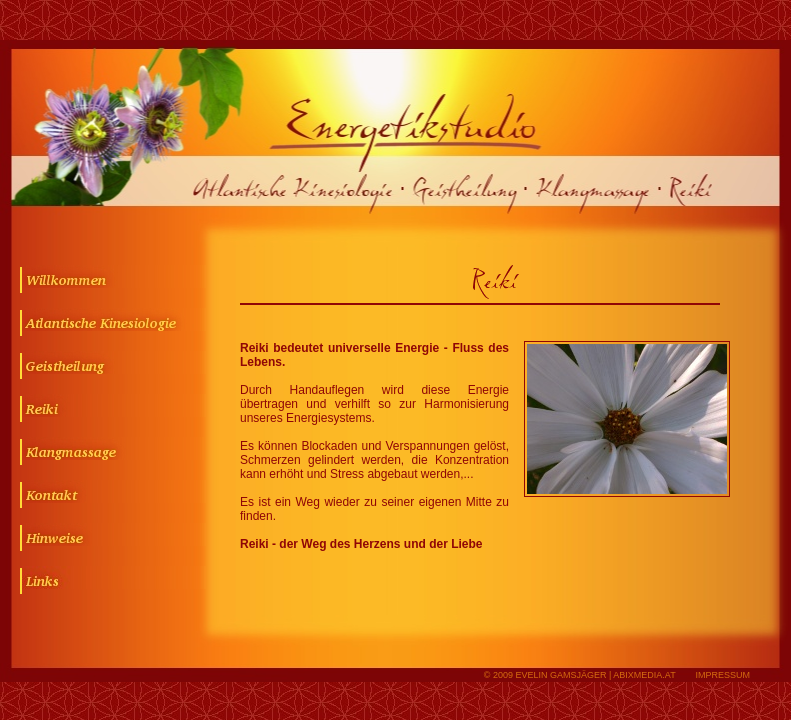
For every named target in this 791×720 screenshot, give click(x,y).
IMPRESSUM (722, 675)
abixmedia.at (644, 675)
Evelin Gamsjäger (560, 675)
